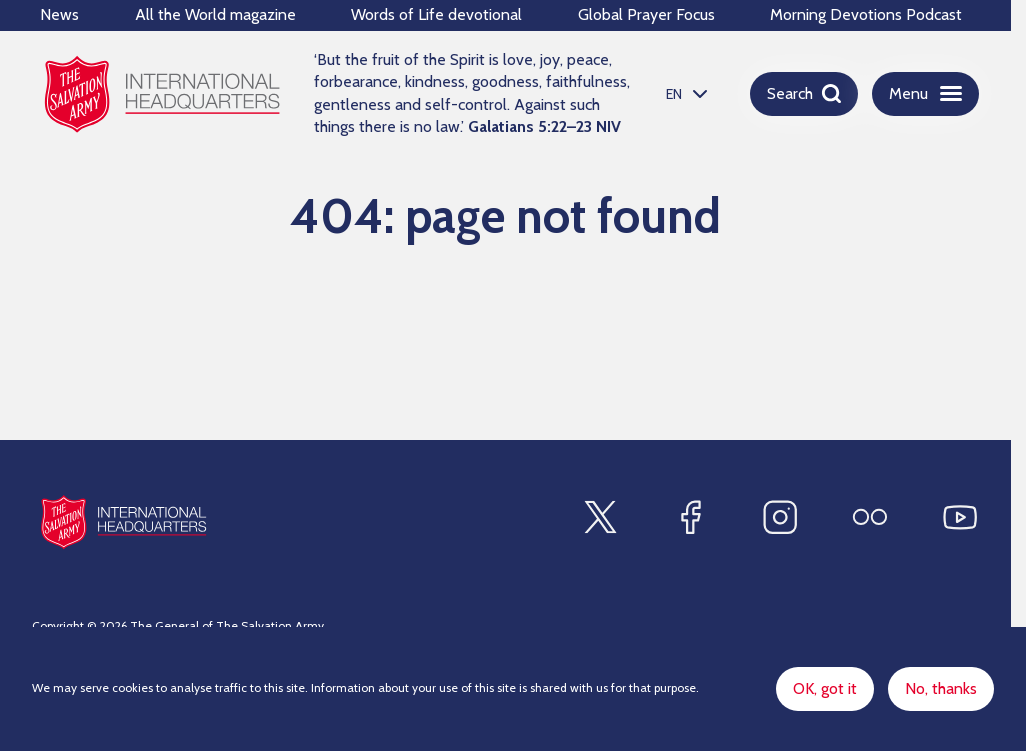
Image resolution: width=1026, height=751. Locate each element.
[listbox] (684, 93)
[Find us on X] (600, 517)
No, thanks (941, 688)
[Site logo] (123, 521)
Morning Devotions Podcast (866, 14)
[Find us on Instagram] (780, 517)
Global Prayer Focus (646, 14)
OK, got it (825, 688)
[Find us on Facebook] (690, 517)
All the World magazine (215, 14)
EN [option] (674, 94)
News (59, 14)
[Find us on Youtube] (960, 517)
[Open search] (804, 94)
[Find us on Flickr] (870, 517)
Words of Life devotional (436, 14)
